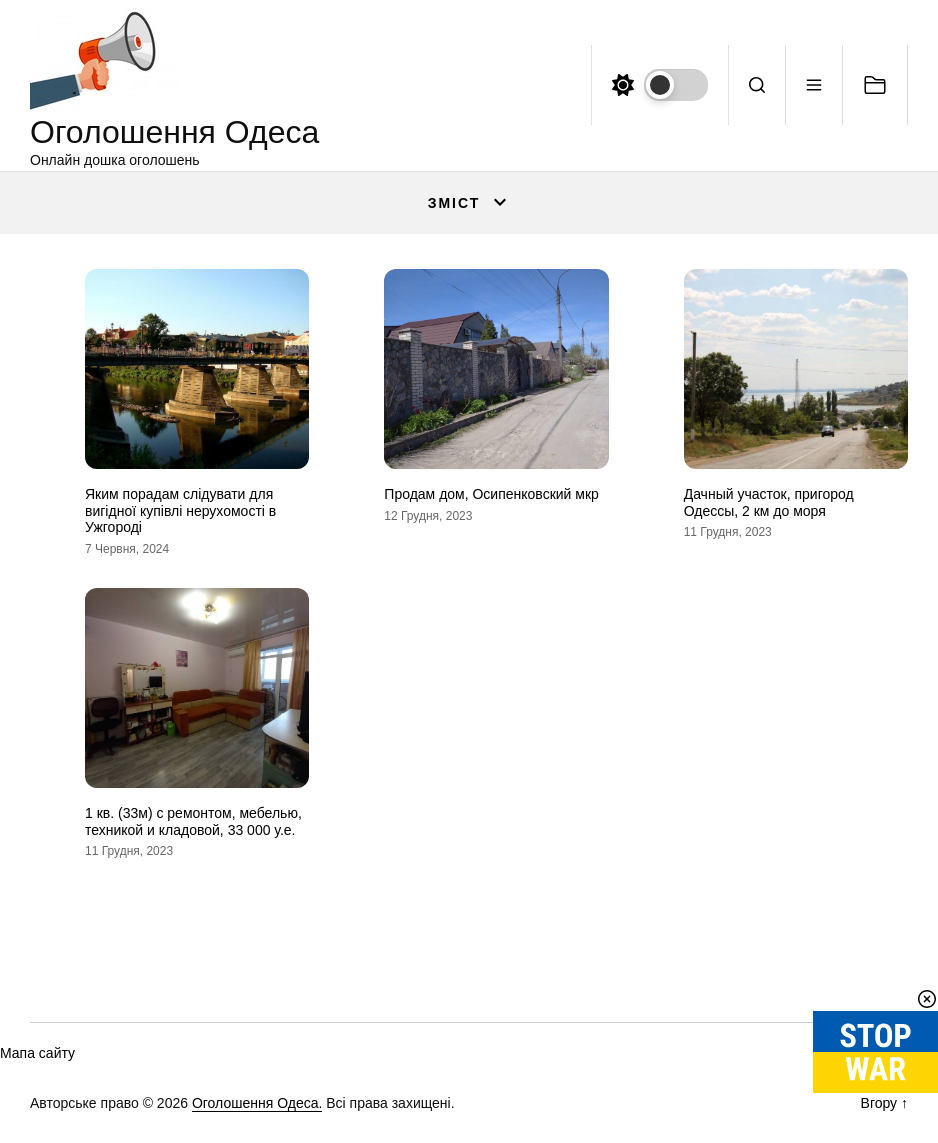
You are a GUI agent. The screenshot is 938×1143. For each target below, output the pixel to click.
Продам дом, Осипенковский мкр (491, 494)
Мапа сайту (37, 1053)
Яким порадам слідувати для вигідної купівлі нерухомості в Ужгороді (180, 511)
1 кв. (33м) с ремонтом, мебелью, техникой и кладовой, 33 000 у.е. (193, 821)
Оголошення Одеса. (257, 1103)
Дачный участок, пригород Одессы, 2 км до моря (769, 502)
